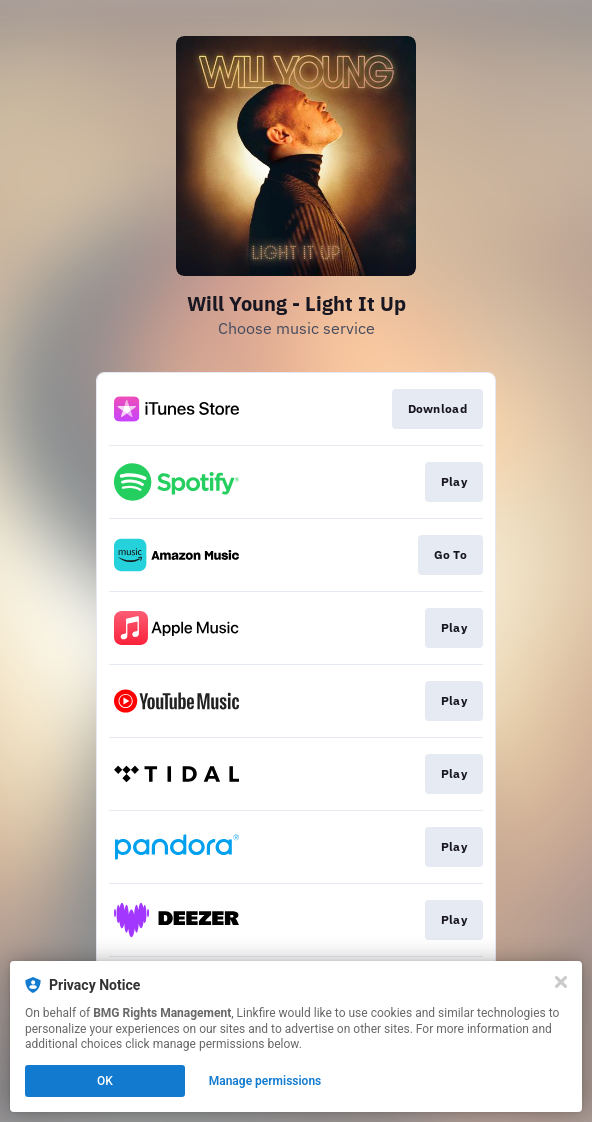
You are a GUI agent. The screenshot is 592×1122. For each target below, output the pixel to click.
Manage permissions (265, 1081)
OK (105, 1081)
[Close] (561, 982)
